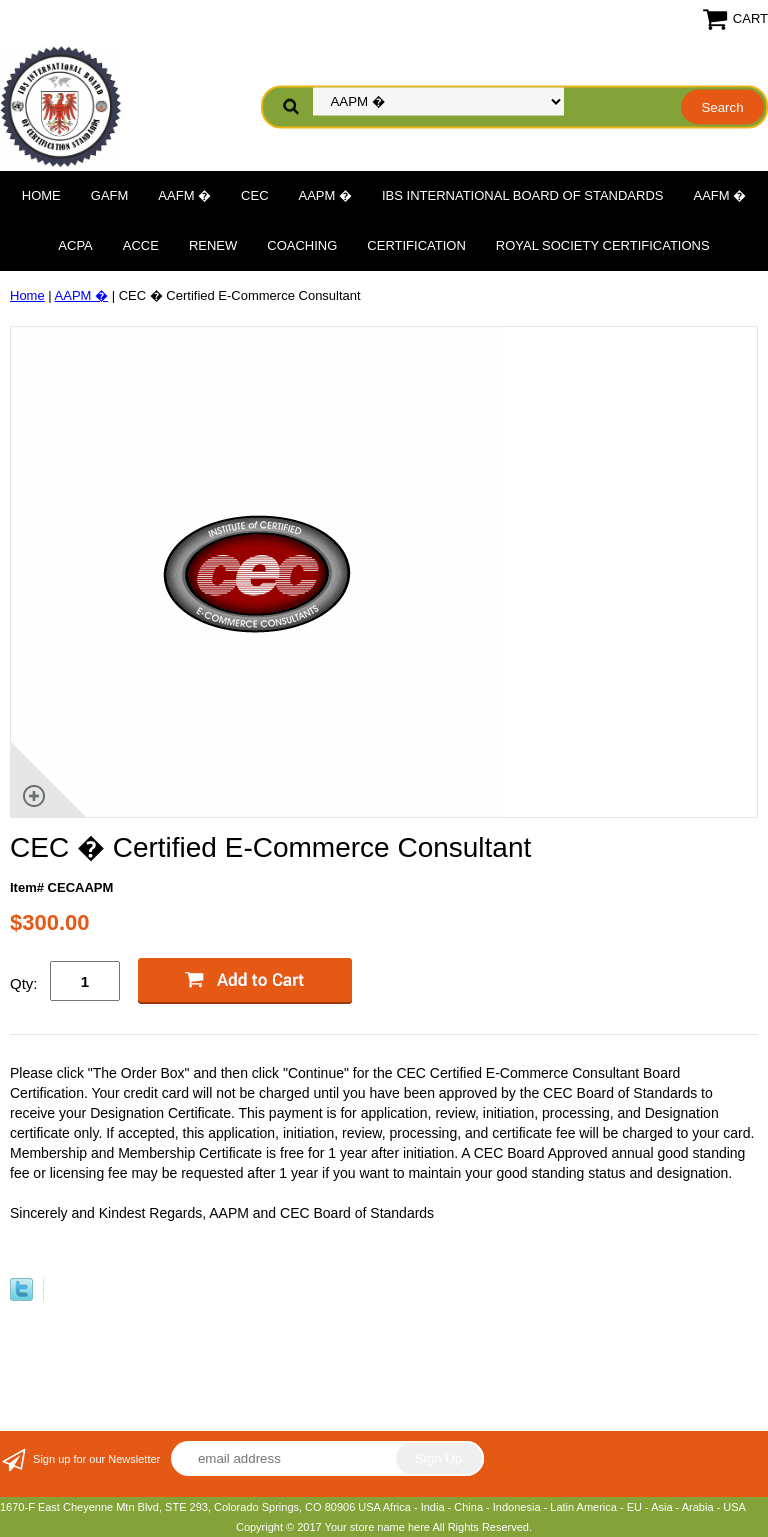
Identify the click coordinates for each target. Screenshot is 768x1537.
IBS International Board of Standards (522, 195)
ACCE (141, 245)
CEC (254, 195)
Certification (416, 245)
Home (41, 195)
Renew (213, 245)
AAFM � (184, 195)
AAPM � (325, 195)
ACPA (75, 245)
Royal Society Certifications (603, 245)
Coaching (302, 245)
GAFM (110, 195)
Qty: (24, 983)
